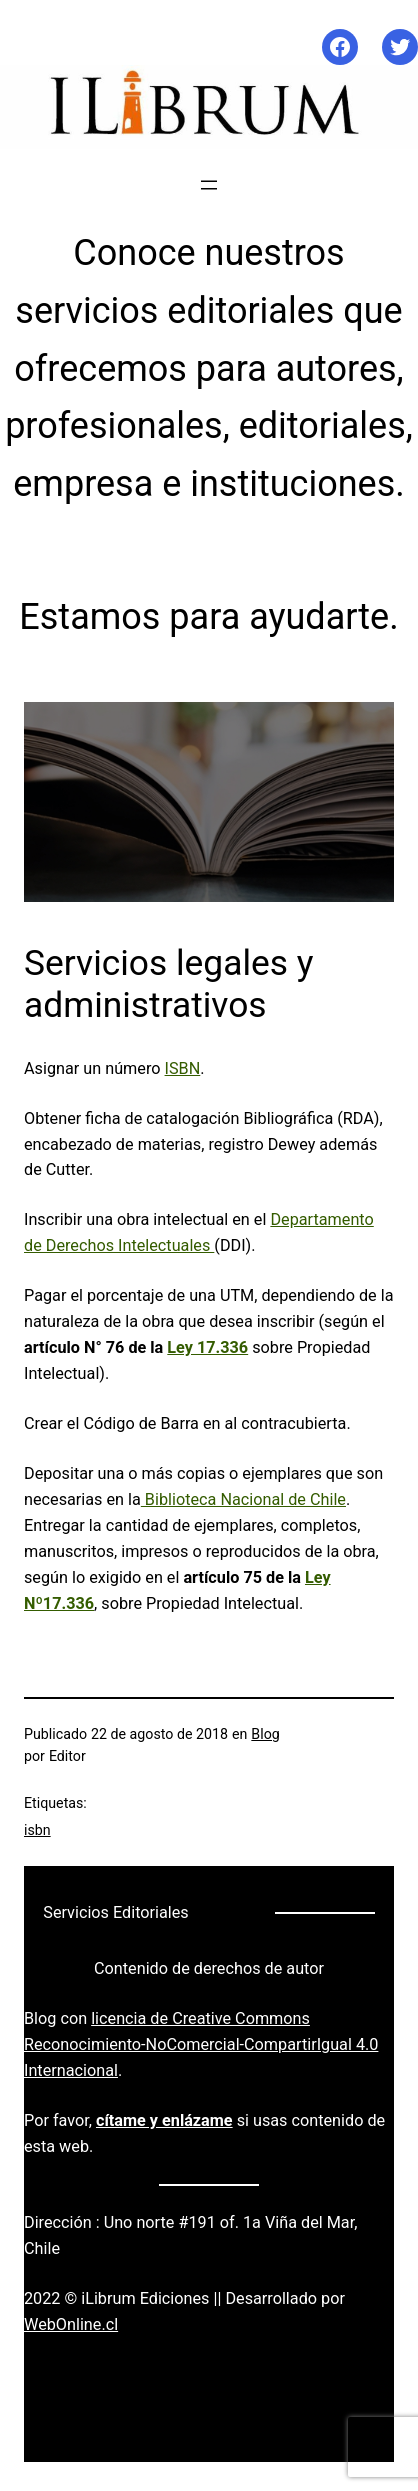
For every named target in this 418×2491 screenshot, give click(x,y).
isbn (37, 1830)
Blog (265, 1734)
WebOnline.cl (71, 2324)
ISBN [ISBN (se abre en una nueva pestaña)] (183, 1068)
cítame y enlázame (164, 2120)
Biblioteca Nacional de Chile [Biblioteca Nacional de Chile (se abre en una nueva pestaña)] (243, 1499)
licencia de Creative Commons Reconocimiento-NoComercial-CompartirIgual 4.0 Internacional (201, 2044)
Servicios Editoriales (115, 1912)
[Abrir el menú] (209, 185)
